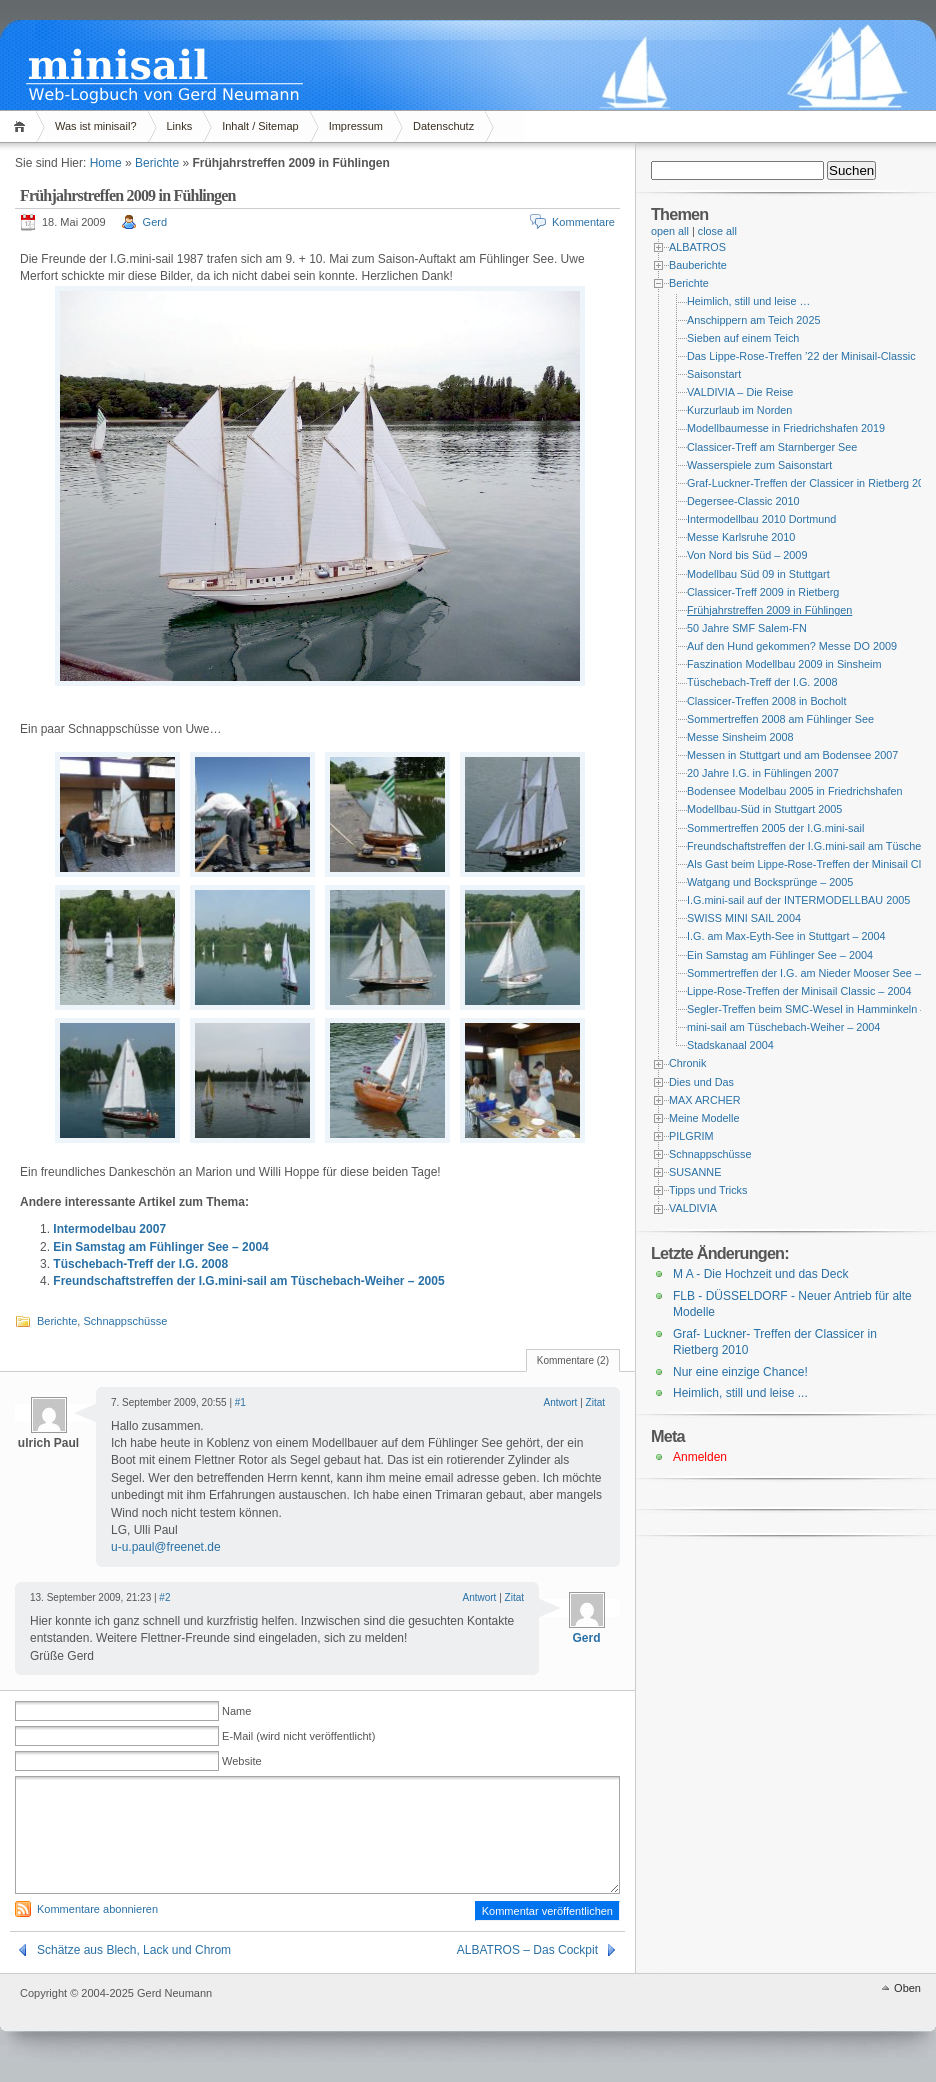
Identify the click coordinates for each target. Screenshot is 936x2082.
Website (242, 1761)
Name (236, 1711)
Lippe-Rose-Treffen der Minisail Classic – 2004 (799, 991)
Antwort (560, 1402)
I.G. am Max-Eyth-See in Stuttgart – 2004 (786, 936)
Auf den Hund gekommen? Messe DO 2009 (792, 646)
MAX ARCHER (705, 1100)
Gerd (155, 222)
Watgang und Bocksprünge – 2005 (770, 882)
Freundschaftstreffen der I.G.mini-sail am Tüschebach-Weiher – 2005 (248, 1281)
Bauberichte (698, 265)
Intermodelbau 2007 (109, 1229)
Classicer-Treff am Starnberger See (772, 447)
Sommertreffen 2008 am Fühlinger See (780, 719)
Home (22, 126)
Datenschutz (443, 126)
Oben (907, 1988)
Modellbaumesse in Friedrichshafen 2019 (786, 428)
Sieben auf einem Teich (743, 338)
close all (717, 231)
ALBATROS (697, 247)
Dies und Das (701, 1082)
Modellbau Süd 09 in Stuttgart (758, 574)
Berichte (157, 163)
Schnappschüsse (125, 1321)
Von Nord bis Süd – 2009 (747, 555)
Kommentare (583, 222)
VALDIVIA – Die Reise (740, 392)
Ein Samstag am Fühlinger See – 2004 (160, 1247)
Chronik (687, 1063)
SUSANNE (695, 1172)
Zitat (595, 1402)
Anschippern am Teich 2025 (753, 320)
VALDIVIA (693, 1208)
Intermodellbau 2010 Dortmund (761, 519)
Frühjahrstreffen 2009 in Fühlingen (769, 610)
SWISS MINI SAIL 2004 (744, 918)
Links (180, 126)
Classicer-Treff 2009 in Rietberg (763, 592)
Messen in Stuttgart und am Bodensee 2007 (792, 755)
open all (670, 231)
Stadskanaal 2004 (730, 1045)
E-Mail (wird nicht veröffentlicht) (298, 1736)
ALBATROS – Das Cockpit (527, 1950)
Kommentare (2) (573, 1360)
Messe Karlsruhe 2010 (741, 537)
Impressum (356, 126)
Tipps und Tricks (708, 1190)
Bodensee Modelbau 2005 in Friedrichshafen (795, 791)
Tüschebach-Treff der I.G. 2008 (140, 1264)
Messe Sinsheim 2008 (740, 737)
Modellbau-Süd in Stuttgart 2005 (764, 809)
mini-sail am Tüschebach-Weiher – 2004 (783, 1027)
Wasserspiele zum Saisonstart (759, 465)
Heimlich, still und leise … (748, 301)
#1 (240, 1402)
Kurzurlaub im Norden (739, 410)
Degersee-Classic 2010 (743, 501)
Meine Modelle (704, 1118)
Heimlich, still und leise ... (740, 1393)
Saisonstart (714, 374)
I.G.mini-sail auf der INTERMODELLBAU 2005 (798, 900)
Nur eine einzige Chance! (740, 1372)
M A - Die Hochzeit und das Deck (760, 1274)
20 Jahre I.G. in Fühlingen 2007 (763, 773)
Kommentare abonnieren (97, 1909)
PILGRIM (691, 1136)
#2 (164, 1597)
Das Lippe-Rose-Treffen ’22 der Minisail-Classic (801, 356)
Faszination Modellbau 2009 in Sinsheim (784, 664)
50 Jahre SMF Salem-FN (747, 628)
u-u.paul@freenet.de (166, 1547)
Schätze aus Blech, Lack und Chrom (134, 1950)
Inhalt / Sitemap (260, 126)
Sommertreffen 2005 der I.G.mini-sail (775, 828)
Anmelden (700, 1457)
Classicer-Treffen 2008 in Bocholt (767, 701)
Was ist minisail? (96, 126)
